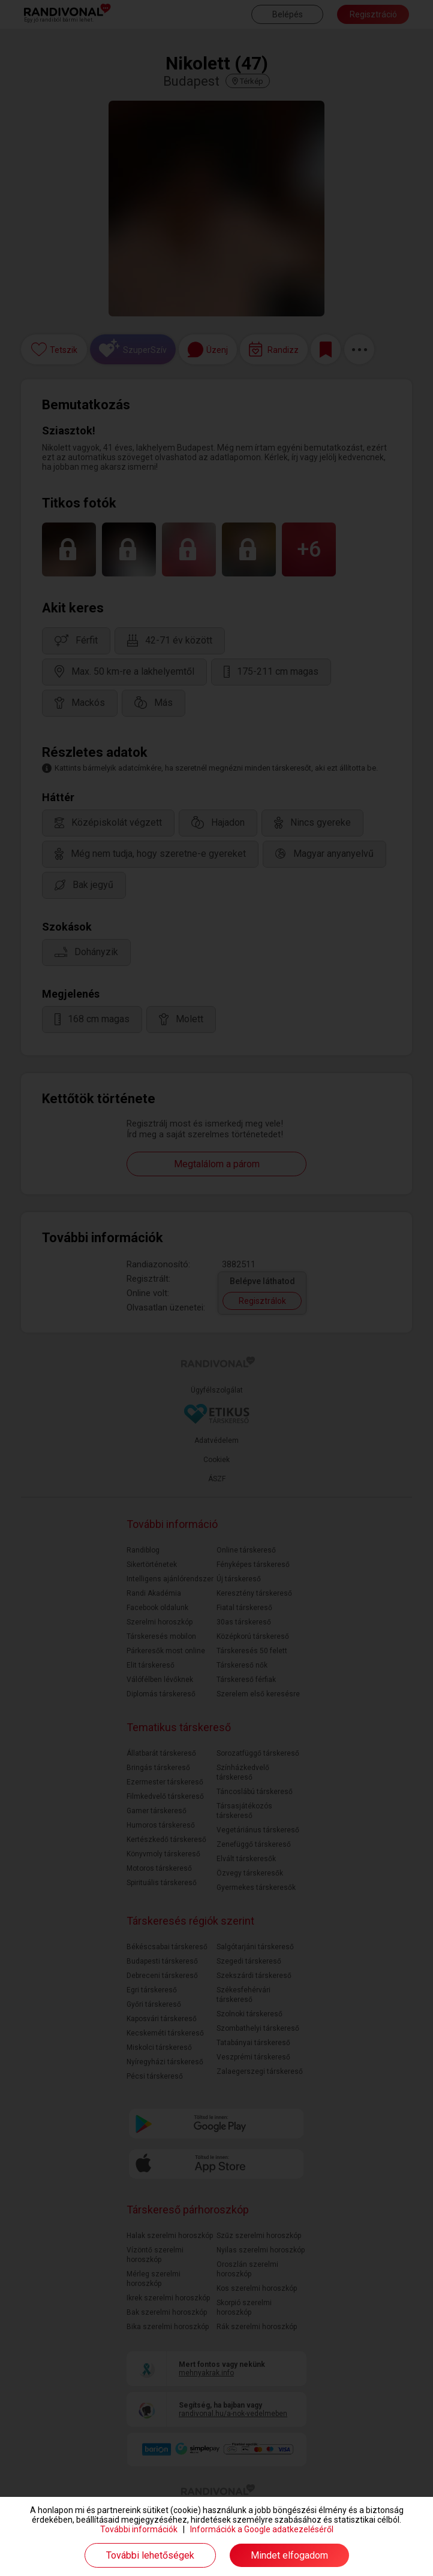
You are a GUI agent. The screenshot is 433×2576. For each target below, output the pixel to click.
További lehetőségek (150, 2555)
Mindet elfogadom (289, 2555)
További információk (139, 2529)
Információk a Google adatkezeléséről (261, 2529)
